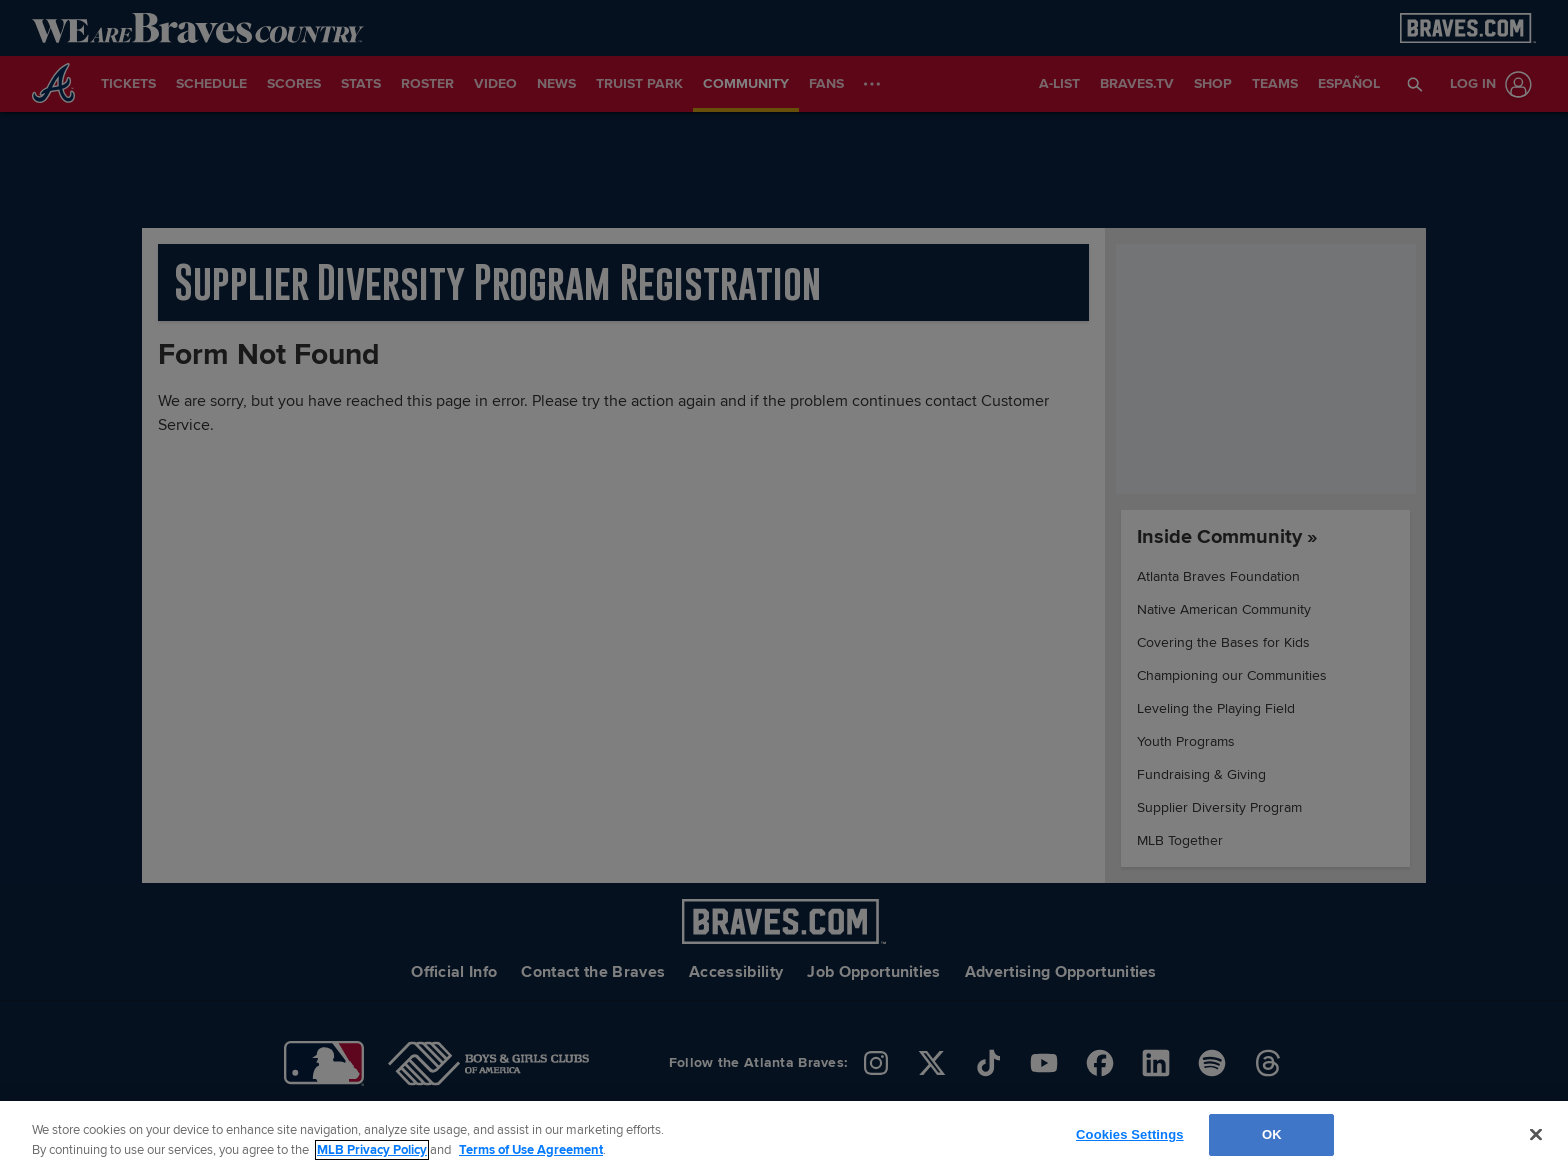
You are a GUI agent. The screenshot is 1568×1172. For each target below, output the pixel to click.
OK (1272, 1134)
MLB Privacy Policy (372, 1150)
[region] (784, 1136)
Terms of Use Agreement (531, 1150)
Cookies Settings (1130, 1134)
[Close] (1536, 1134)
